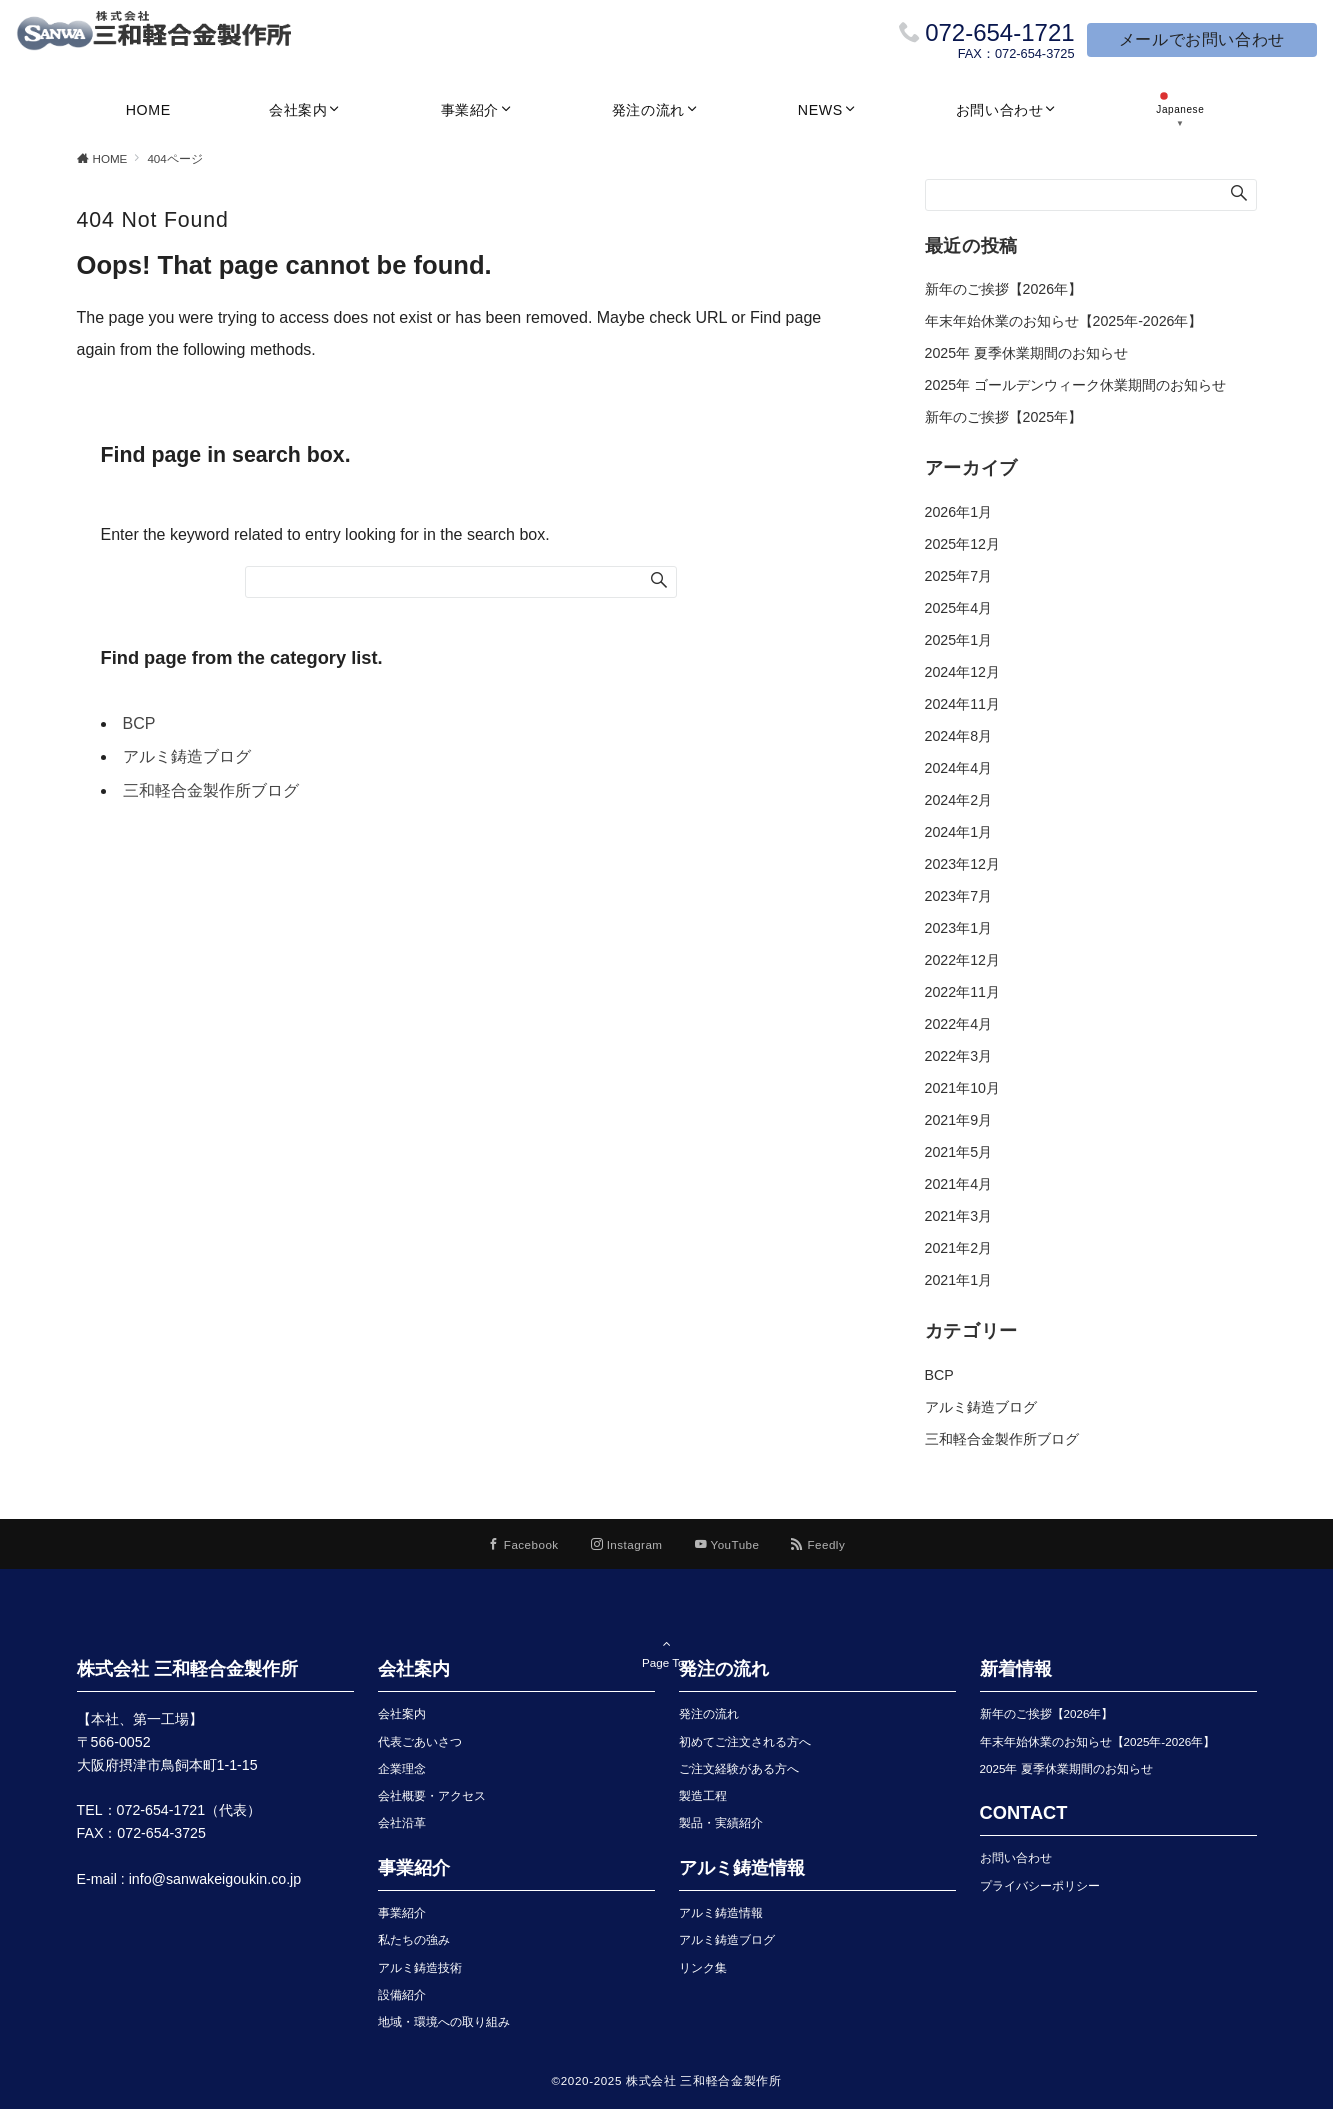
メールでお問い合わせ (1202, 39)
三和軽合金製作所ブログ (211, 790)
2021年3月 (959, 1216)
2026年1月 (959, 512)
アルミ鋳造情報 (721, 1912)
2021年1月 (959, 1280)
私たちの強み (414, 1939)
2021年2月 (959, 1248)
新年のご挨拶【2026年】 (1004, 289)
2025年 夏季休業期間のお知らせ (1027, 353)
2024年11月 (962, 704)
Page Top (667, 1637)
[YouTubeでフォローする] (727, 1544)
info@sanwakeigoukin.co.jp (215, 1879)
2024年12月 (962, 672)
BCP (139, 723)
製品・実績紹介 (721, 1822)
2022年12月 (962, 960)
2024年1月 (959, 832)
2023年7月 (959, 896)
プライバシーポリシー (1040, 1885)
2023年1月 (959, 928)
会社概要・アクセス (432, 1795)
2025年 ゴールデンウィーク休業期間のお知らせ (1076, 385)
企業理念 (402, 1768)
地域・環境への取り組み (444, 2021)
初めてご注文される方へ (745, 1741)
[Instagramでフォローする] (627, 1544)
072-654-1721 (999, 32)
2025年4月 (959, 608)
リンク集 (703, 1967)
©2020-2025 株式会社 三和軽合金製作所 (667, 2080)
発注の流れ (709, 1713)
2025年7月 (959, 576)
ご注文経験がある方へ (739, 1768)
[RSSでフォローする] (818, 1544)
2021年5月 (959, 1152)
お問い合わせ (1016, 1857)
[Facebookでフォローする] (523, 1544)
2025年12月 (962, 544)
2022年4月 (959, 1024)
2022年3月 (959, 1056)
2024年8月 (959, 736)
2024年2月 (959, 800)
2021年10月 (962, 1088)
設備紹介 (402, 1994)
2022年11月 (962, 992)
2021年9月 (959, 1120)
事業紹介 (402, 1912)
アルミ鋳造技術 (420, 1967)
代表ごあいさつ (420, 1741)
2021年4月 (959, 1184)
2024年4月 (959, 768)
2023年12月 (962, 864)
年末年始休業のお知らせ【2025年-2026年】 (1064, 321)
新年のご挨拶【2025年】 (1004, 417)
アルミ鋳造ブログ (187, 756)
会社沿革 (402, 1822)
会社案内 (402, 1713)
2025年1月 (959, 640)
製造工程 (703, 1795)
